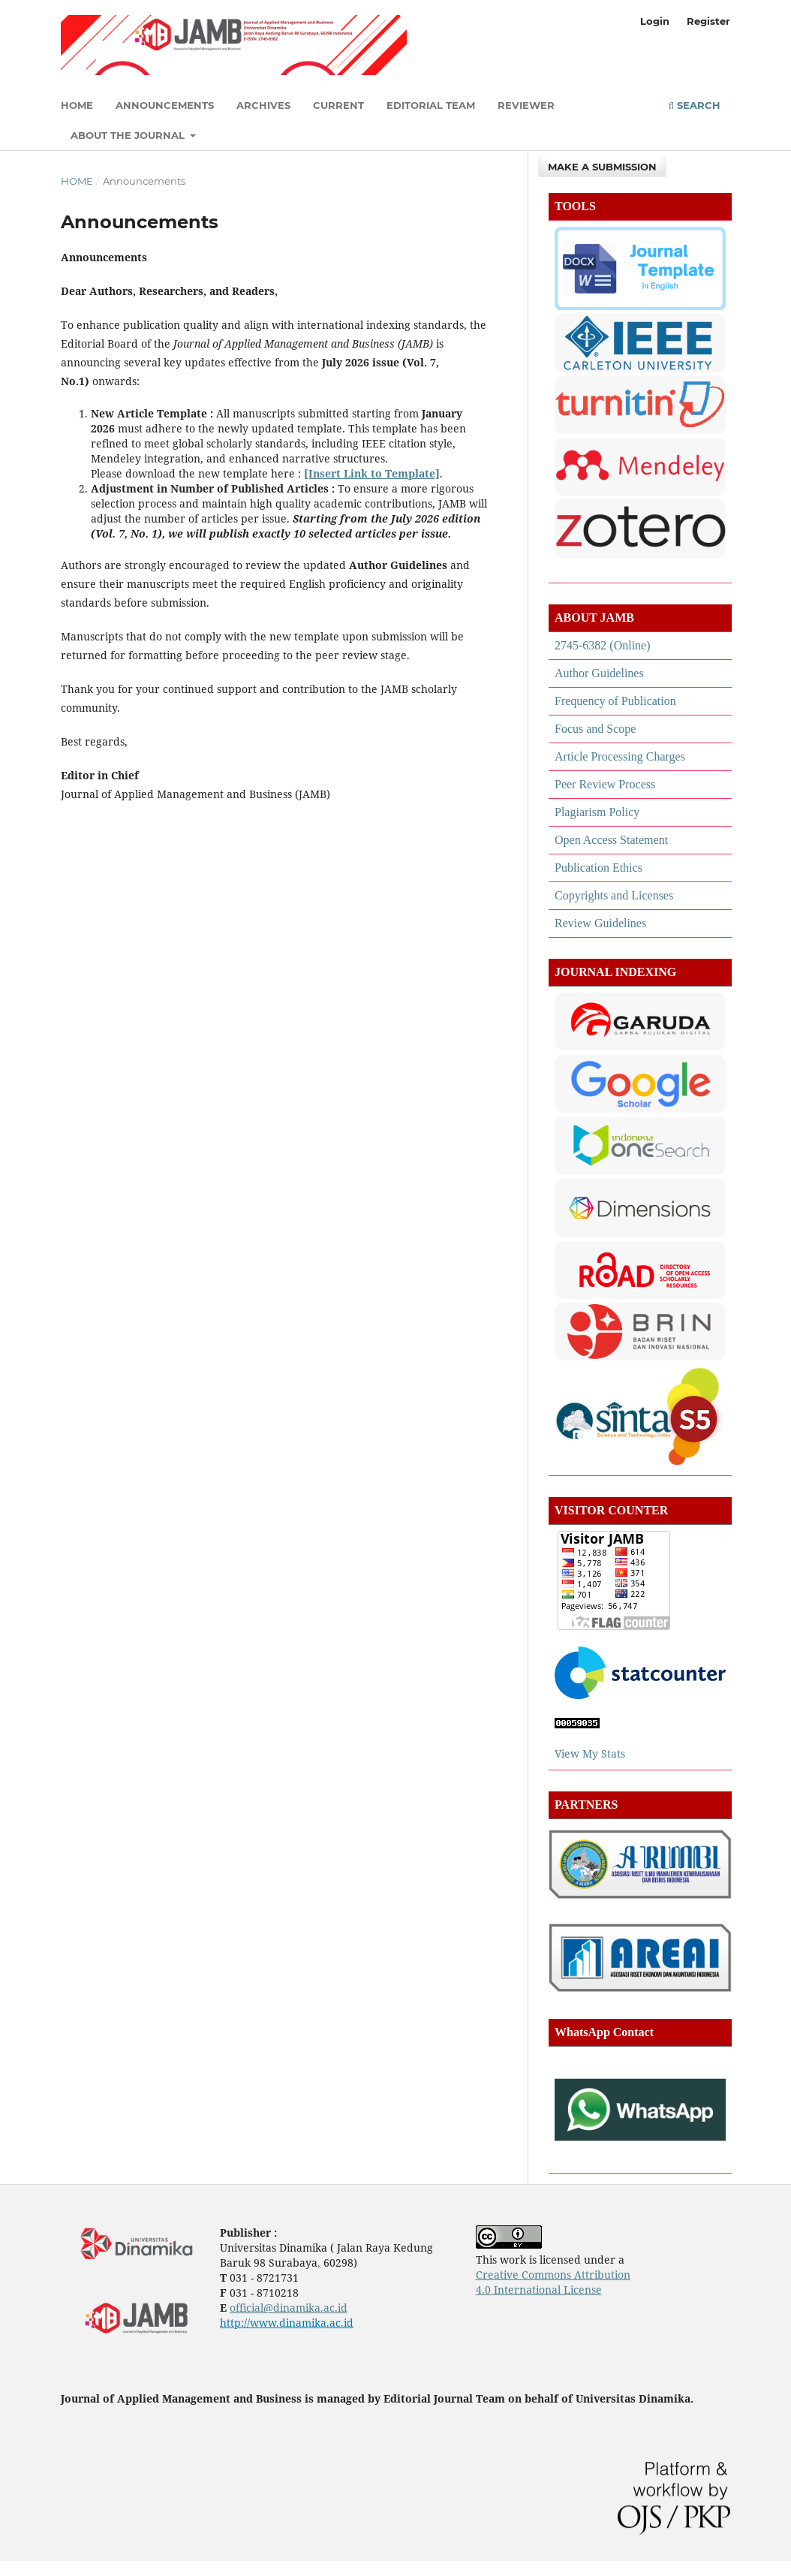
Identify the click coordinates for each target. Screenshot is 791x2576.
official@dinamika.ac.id (288, 2307)
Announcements (165, 105)
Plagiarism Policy (597, 812)
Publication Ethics (598, 867)
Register (708, 21)
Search (694, 105)
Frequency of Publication (615, 700)
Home (77, 105)
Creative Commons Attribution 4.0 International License (553, 2282)
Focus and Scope (595, 728)
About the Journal (129, 135)
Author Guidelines (599, 673)
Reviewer (526, 105)
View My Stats (591, 1753)
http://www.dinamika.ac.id (286, 2322)
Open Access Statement (611, 839)
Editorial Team (430, 105)
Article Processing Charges (620, 756)
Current (338, 105)
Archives (263, 105)
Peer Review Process (605, 784)
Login (654, 21)
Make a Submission (602, 167)
